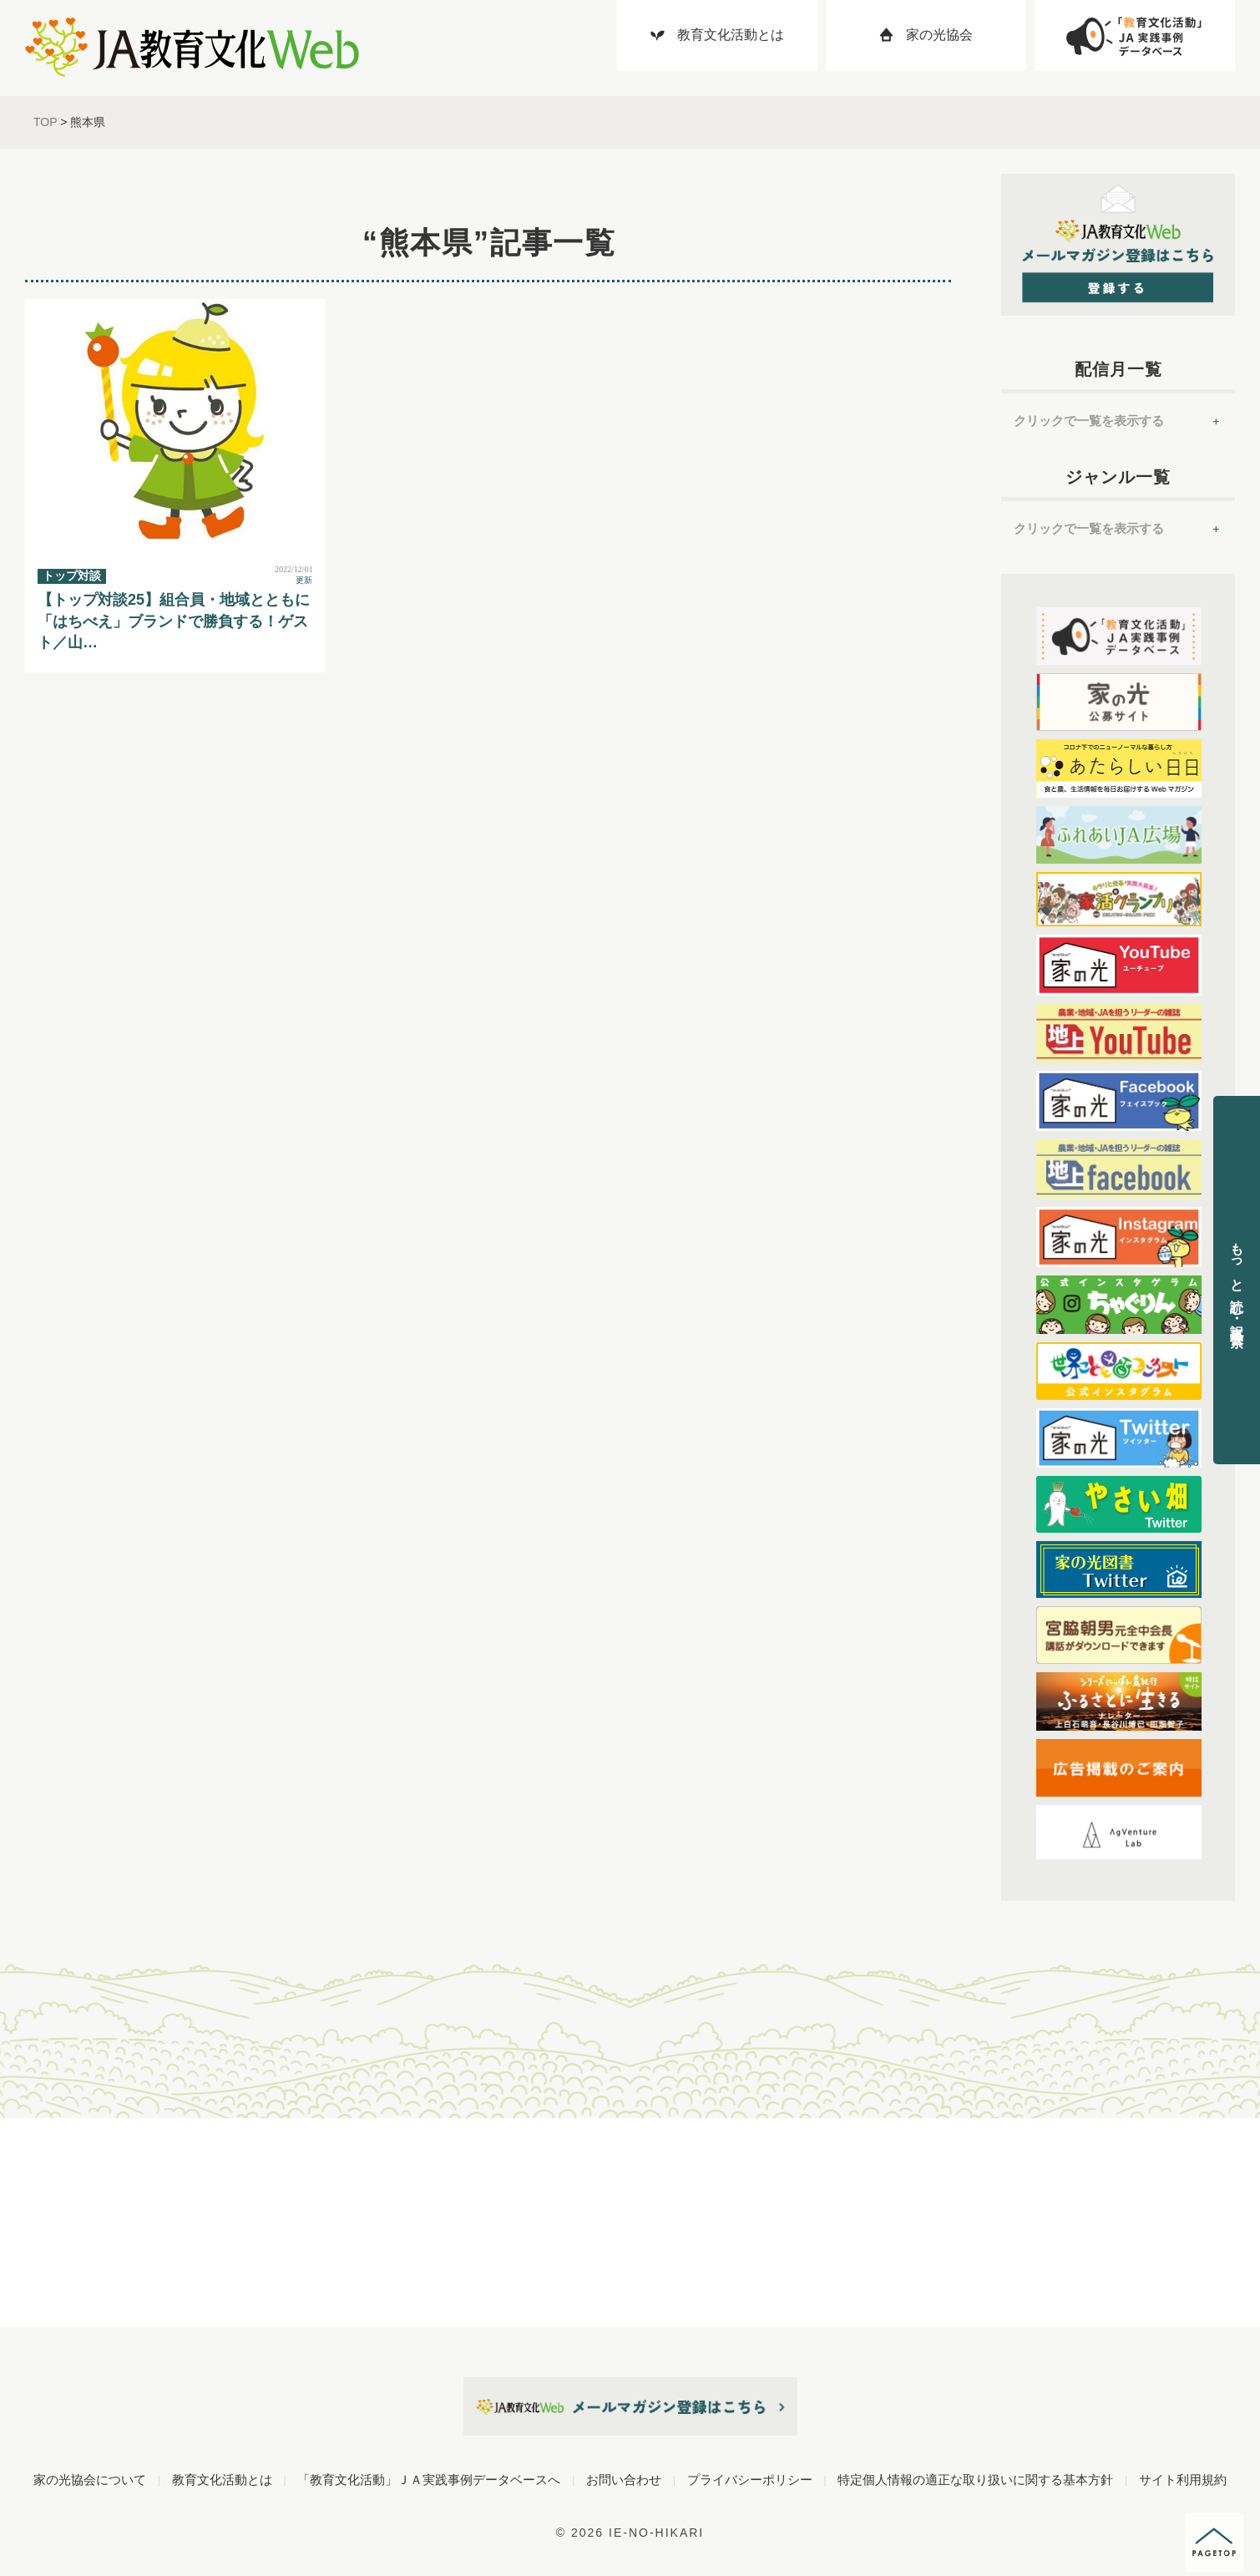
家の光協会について (89, 2479)
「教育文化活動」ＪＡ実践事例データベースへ (428, 2479)
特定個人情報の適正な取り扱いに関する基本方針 (975, 2479)
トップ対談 (72, 575)
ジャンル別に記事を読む (83, 2167)
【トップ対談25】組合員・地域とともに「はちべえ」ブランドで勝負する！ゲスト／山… (174, 620)
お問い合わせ (623, 2479)
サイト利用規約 (1183, 2479)
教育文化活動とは (222, 2479)
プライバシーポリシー (749, 2479)
